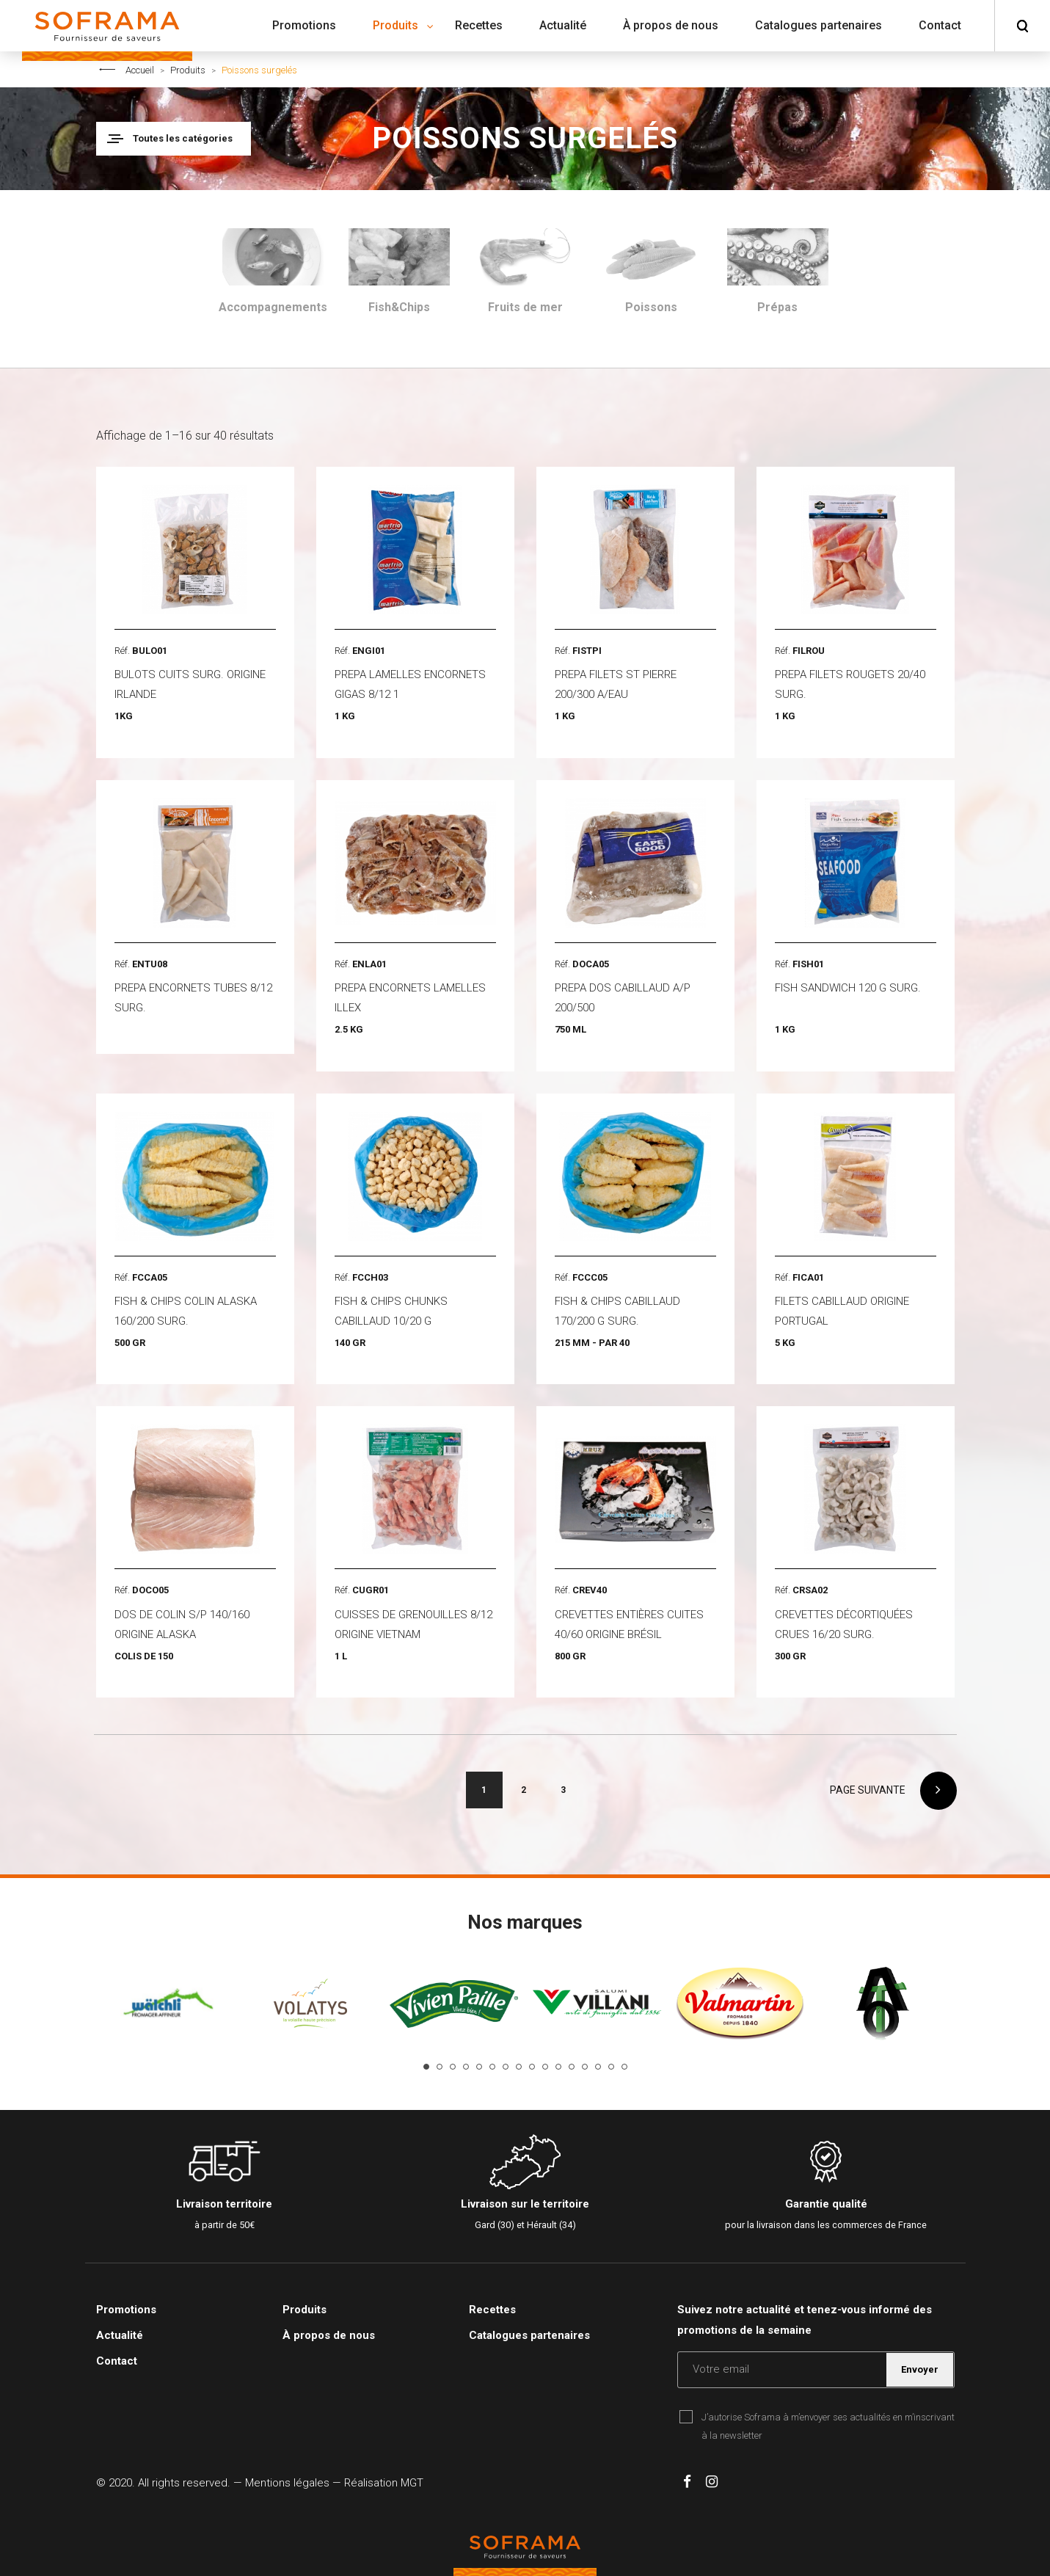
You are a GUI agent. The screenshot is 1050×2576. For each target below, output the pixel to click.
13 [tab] (585, 2067)
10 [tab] (545, 2067)
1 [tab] (426, 2067)
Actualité (119, 2335)
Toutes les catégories (183, 138)
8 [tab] (519, 2067)
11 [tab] (558, 2067)
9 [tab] (532, 2067)
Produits (187, 70)
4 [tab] (466, 2067)
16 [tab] (624, 2067)
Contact (116, 2361)
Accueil (139, 70)
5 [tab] (479, 2067)
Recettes (492, 2309)
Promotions (126, 2309)
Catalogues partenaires (529, 2335)
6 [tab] (492, 2067)
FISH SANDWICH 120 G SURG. (848, 987)
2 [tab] (439, 2067)
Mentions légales (287, 2482)
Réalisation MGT (383, 2482)
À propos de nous (328, 2335)
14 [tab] (598, 2067)
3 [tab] (453, 2067)
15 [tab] (611, 2067)
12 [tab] (572, 2067)
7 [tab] (505, 2067)
